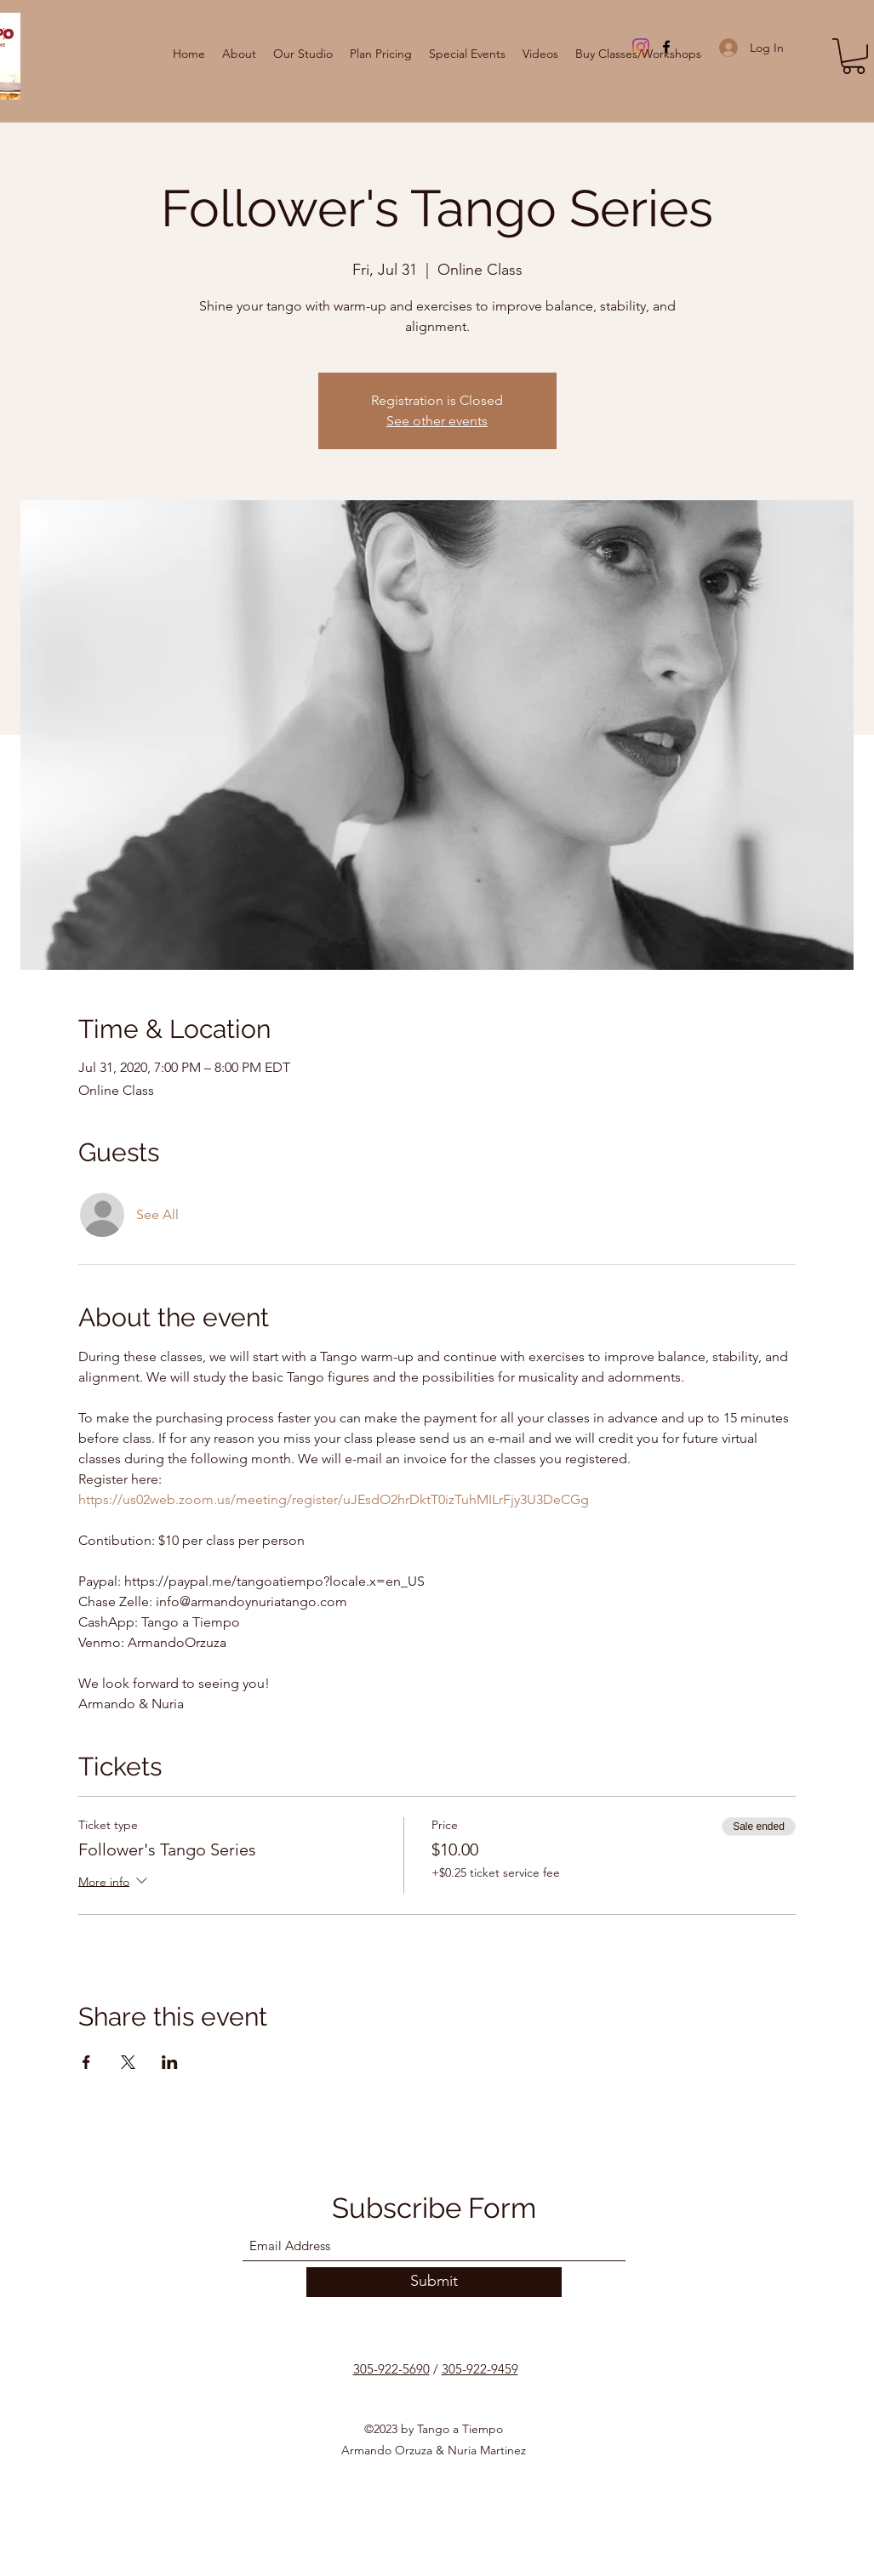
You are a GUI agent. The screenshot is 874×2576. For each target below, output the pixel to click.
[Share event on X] (128, 2062)
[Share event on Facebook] (86, 2062)
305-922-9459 (480, 2369)
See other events (437, 421)
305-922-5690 (391, 2369)
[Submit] (434, 2282)
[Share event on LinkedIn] (170, 2062)
